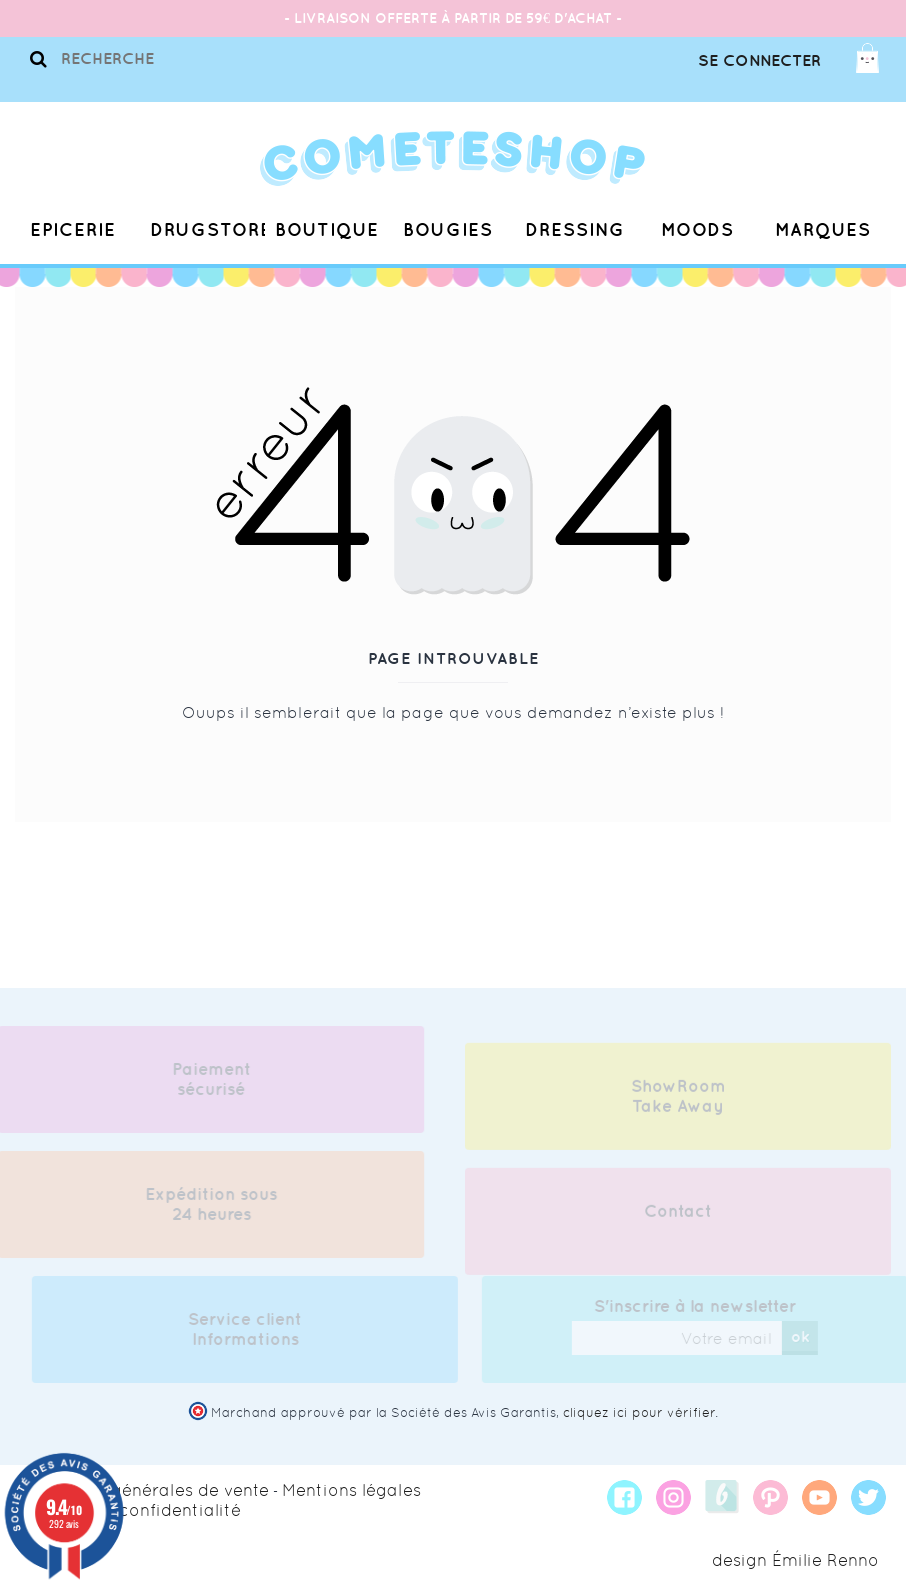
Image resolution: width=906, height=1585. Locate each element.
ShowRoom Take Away (678, 1102)
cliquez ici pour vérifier (639, 1412)
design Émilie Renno (795, 1560)
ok (805, 1336)
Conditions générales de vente (142, 1490)
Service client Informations (251, 1329)
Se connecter (759, 60)
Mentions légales (351, 1490)
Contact (678, 1217)
